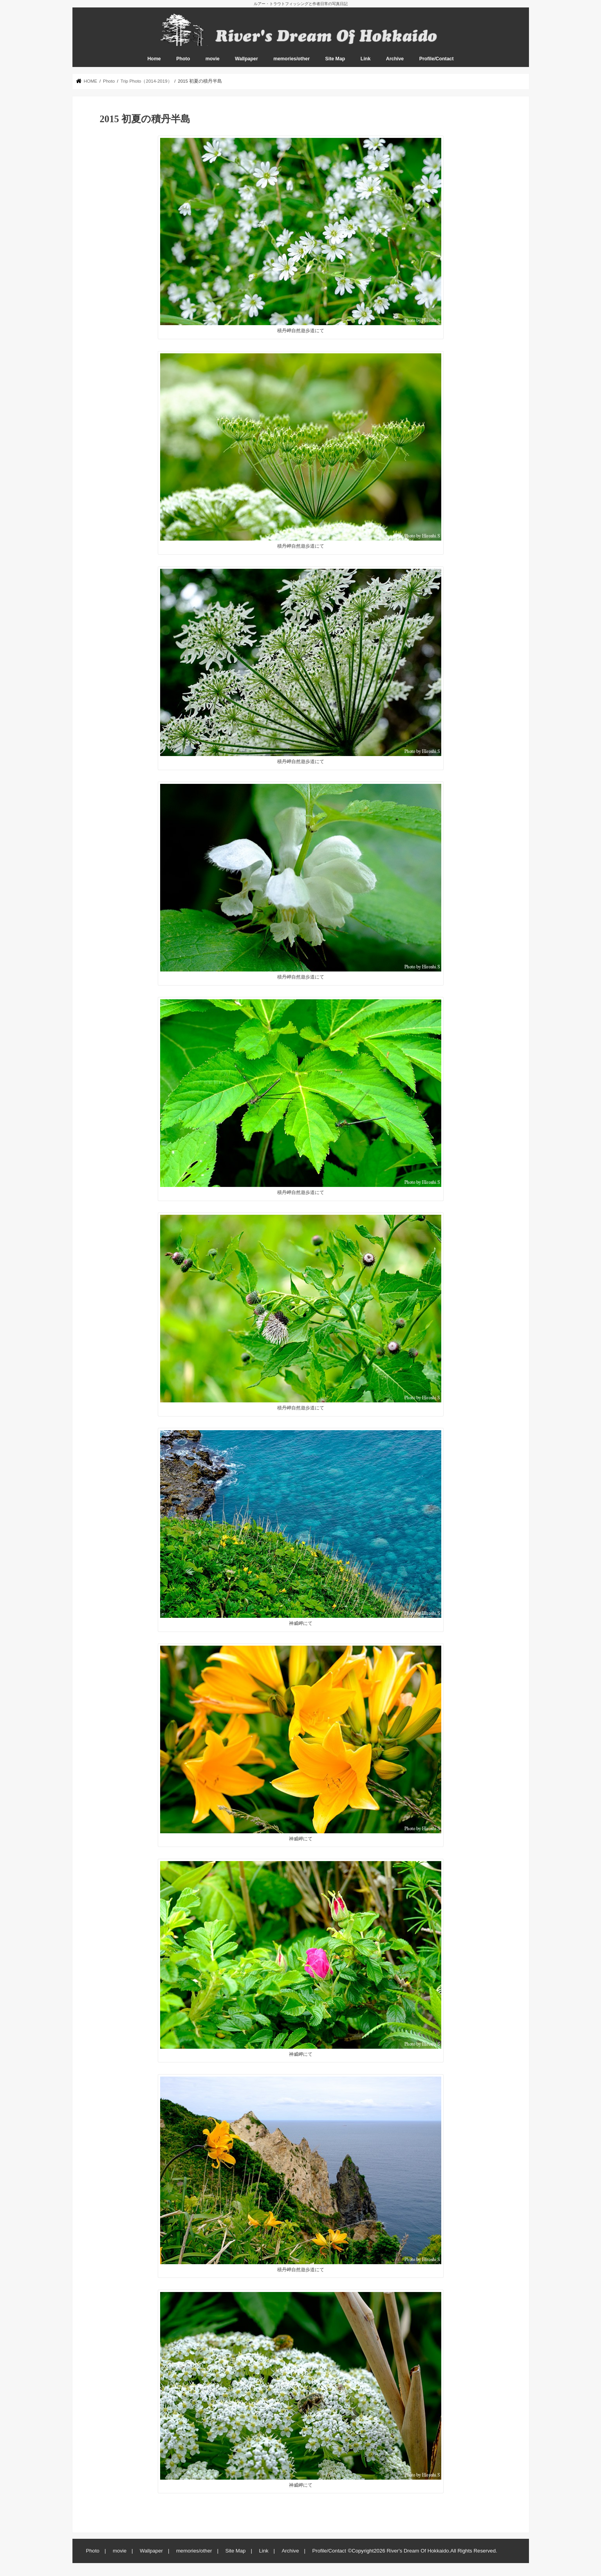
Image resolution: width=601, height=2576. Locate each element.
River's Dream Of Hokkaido (417, 2551)
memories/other (291, 59)
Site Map (335, 59)
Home (154, 59)
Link (365, 59)
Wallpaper (246, 59)
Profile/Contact (436, 59)
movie (213, 59)
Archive (395, 59)
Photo (183, 59)
